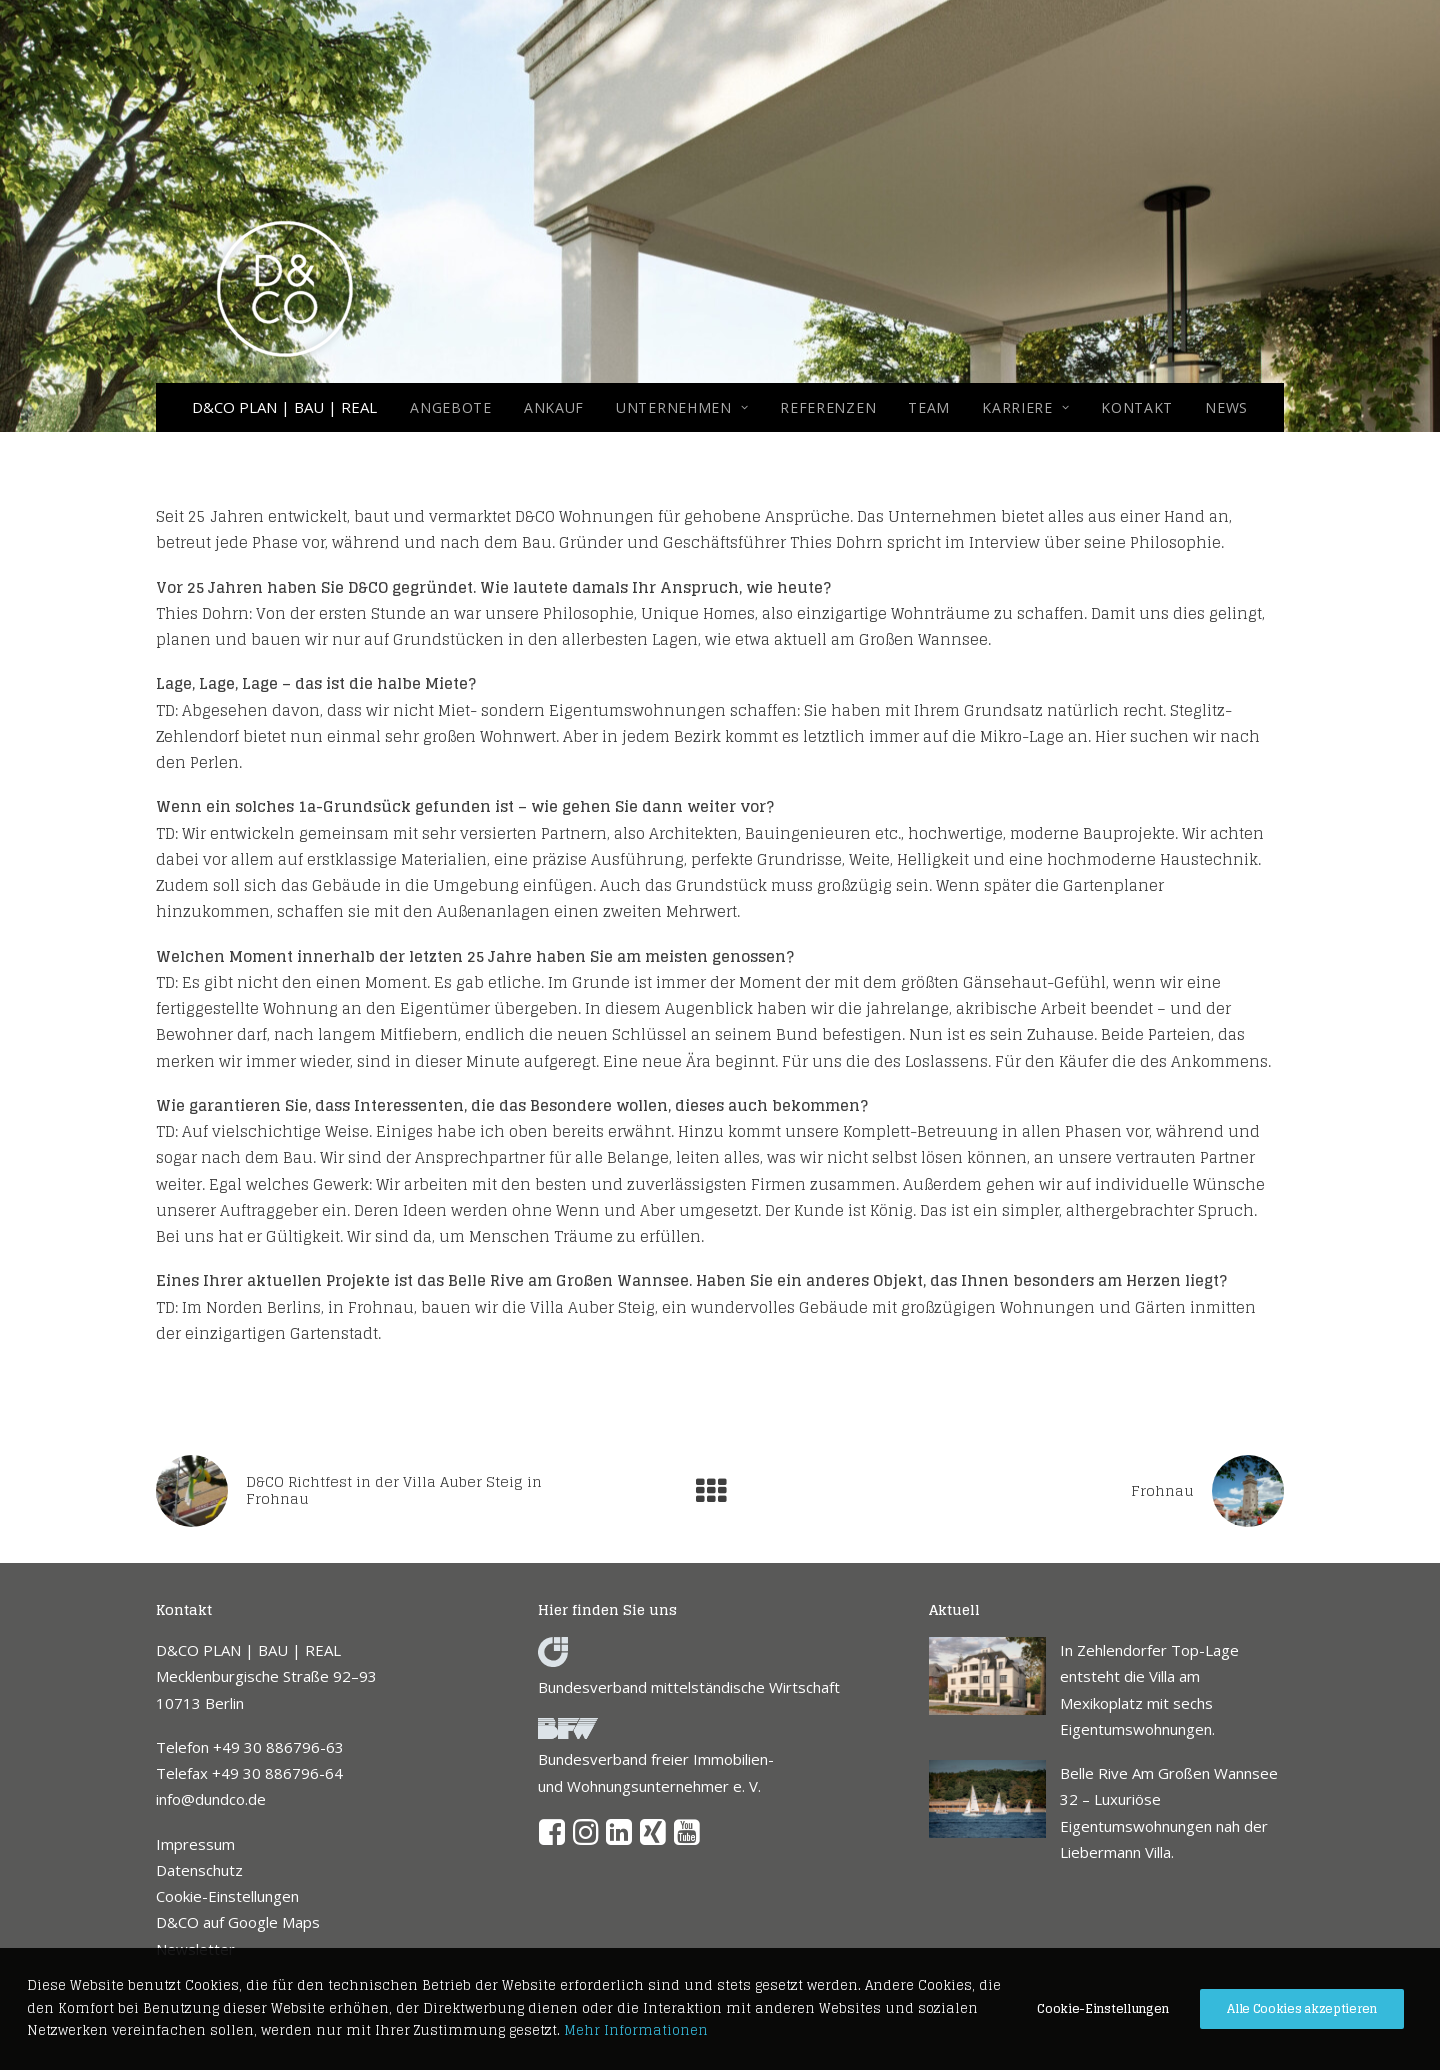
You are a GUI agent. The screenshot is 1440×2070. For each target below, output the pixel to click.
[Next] (1058, 1491)
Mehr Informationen (636, 2030)
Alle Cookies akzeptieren (1302, 2008)
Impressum (195, 1844)
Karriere (1025, 407)
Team (929, 407)
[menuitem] (458, 407)
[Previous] (381, 1491)
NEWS (1226, 407)
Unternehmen (682, 407)
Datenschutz (199, 1870)
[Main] (720, 1491)
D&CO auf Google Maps (238, 1922)
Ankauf (554, 407)
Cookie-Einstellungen (227, 1896)
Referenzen (828, 407)
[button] (552, 1839)
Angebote (451, 407)
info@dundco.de (211, 1799)
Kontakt (1137, 407)
